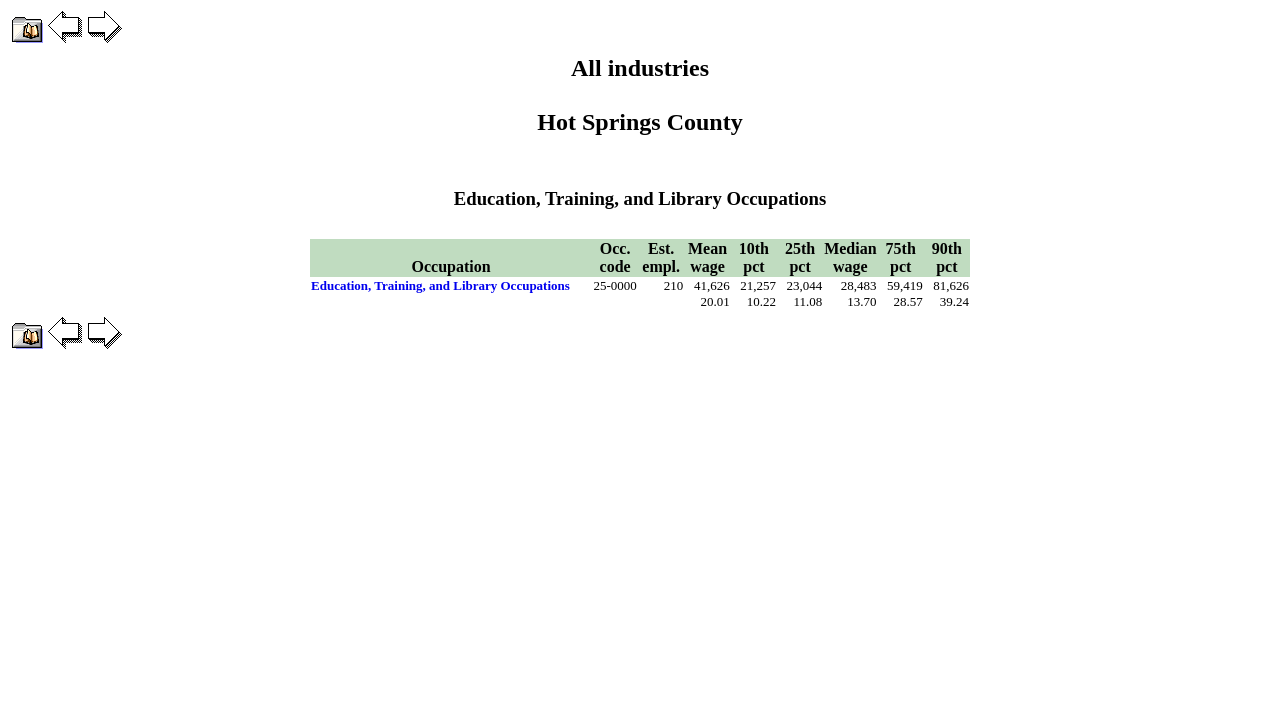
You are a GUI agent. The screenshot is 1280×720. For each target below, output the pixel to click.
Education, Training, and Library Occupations (440, 285)
